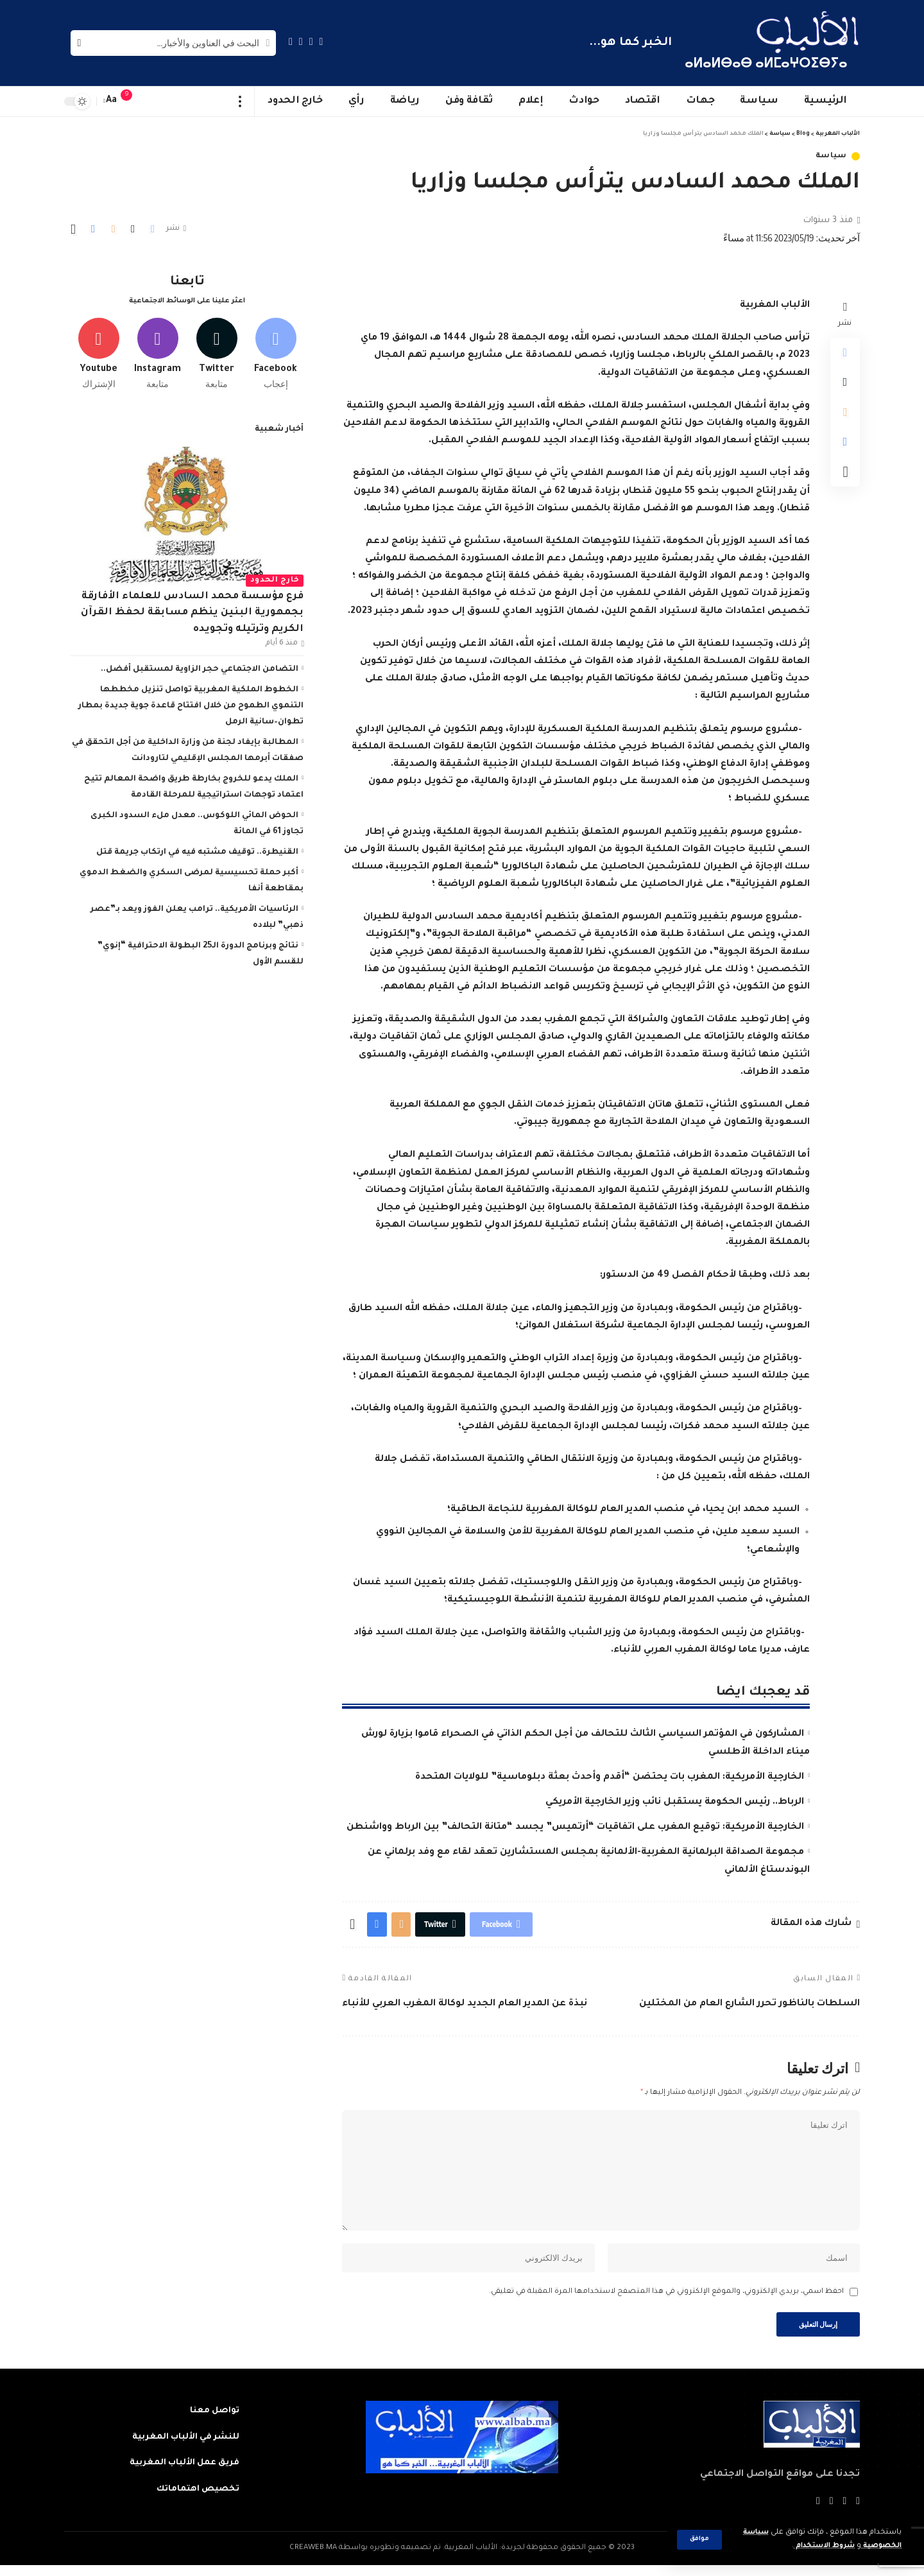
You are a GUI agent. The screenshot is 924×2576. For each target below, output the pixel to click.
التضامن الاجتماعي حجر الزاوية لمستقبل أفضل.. (199, 666)
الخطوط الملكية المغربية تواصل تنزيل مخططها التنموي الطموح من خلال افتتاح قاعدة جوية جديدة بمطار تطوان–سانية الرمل (191, 703)
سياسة (832, 156)
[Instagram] (291, 41)
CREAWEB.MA (313, 2559)
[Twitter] (311, 41)
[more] (240, 101)
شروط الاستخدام (817, 2546)
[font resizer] (111, 101)
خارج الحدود (275, 578)
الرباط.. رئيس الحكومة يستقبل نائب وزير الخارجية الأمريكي (674, 1802)
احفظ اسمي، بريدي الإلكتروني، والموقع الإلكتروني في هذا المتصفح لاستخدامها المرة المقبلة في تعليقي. (666, 2301)
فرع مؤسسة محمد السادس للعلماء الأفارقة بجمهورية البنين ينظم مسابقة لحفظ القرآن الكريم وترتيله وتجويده (192, 610)
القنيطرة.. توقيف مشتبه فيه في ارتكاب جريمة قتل (197, 849)
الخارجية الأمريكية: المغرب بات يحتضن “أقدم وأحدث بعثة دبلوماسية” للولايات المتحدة (609, 1777)
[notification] (132, 101)
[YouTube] (301, 41)
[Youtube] (98, 351)
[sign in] (152, 101)
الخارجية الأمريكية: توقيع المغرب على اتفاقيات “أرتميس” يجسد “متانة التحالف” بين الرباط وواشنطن (575, 1827)
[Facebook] (321, 41)
